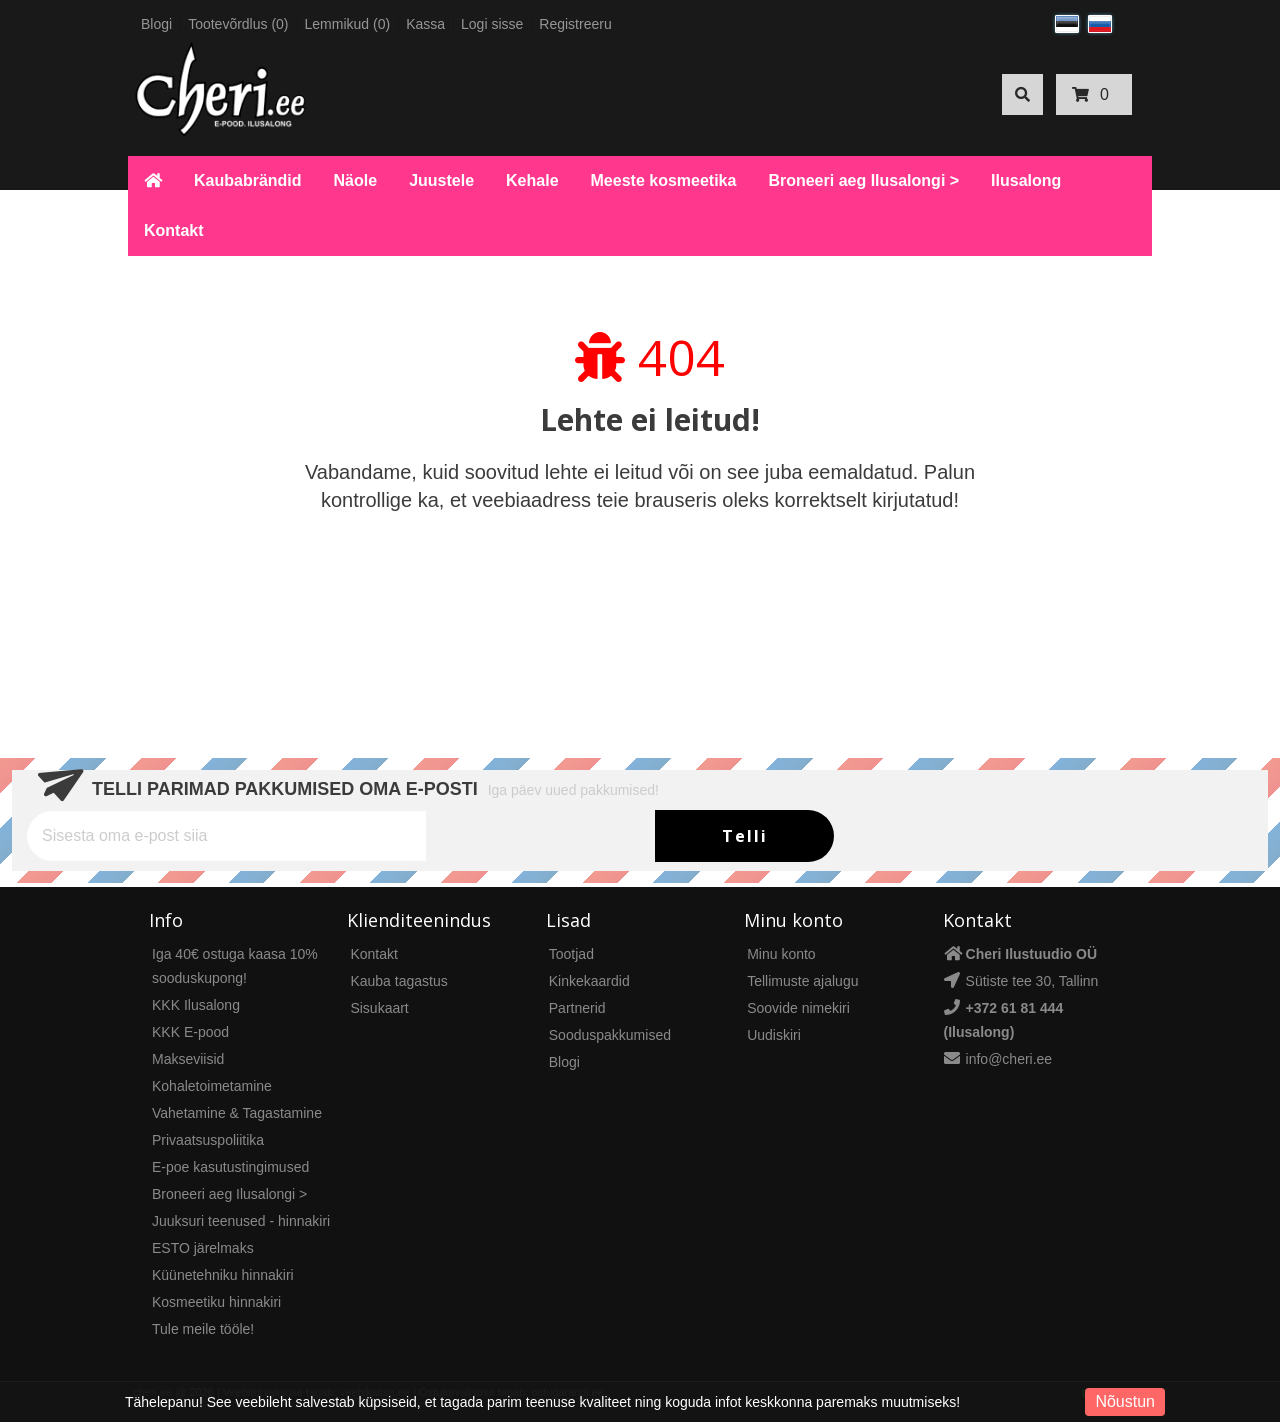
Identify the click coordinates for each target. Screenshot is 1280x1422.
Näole (356, 180)
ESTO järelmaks (203, 1248)
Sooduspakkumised (610, 1035)
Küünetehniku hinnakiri (223, 1275)
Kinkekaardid (589, 981)
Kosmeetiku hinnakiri (216, 1302)
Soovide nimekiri (798, 1008)
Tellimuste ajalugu (802, 981)
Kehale (532, 180)
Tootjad (571, 954)
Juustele (441, 180)
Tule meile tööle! (203, 1329)
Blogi (156, 24)
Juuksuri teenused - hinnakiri (241, 1221)
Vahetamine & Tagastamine (237, 1113)
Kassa (425, 24)
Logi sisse (492, 24)
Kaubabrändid (248, 180)
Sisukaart (379, 1008)
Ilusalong (1026, 180)
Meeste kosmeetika (664, 180)
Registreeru (575, 24)
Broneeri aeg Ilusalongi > (863, 180)
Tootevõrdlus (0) (238, 24)
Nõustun (1125, 1401)
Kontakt (174, 230)
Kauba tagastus (398, 981)
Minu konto (781, 954)
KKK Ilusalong (196, 1005)
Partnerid (577, 1008)
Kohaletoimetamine (212, 1086)
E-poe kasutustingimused (230, 1167)
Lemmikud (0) (348, 24)
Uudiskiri (774, 1035)
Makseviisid (188, 1059)
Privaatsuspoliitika (208, 1140)
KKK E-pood (190, 1032)
